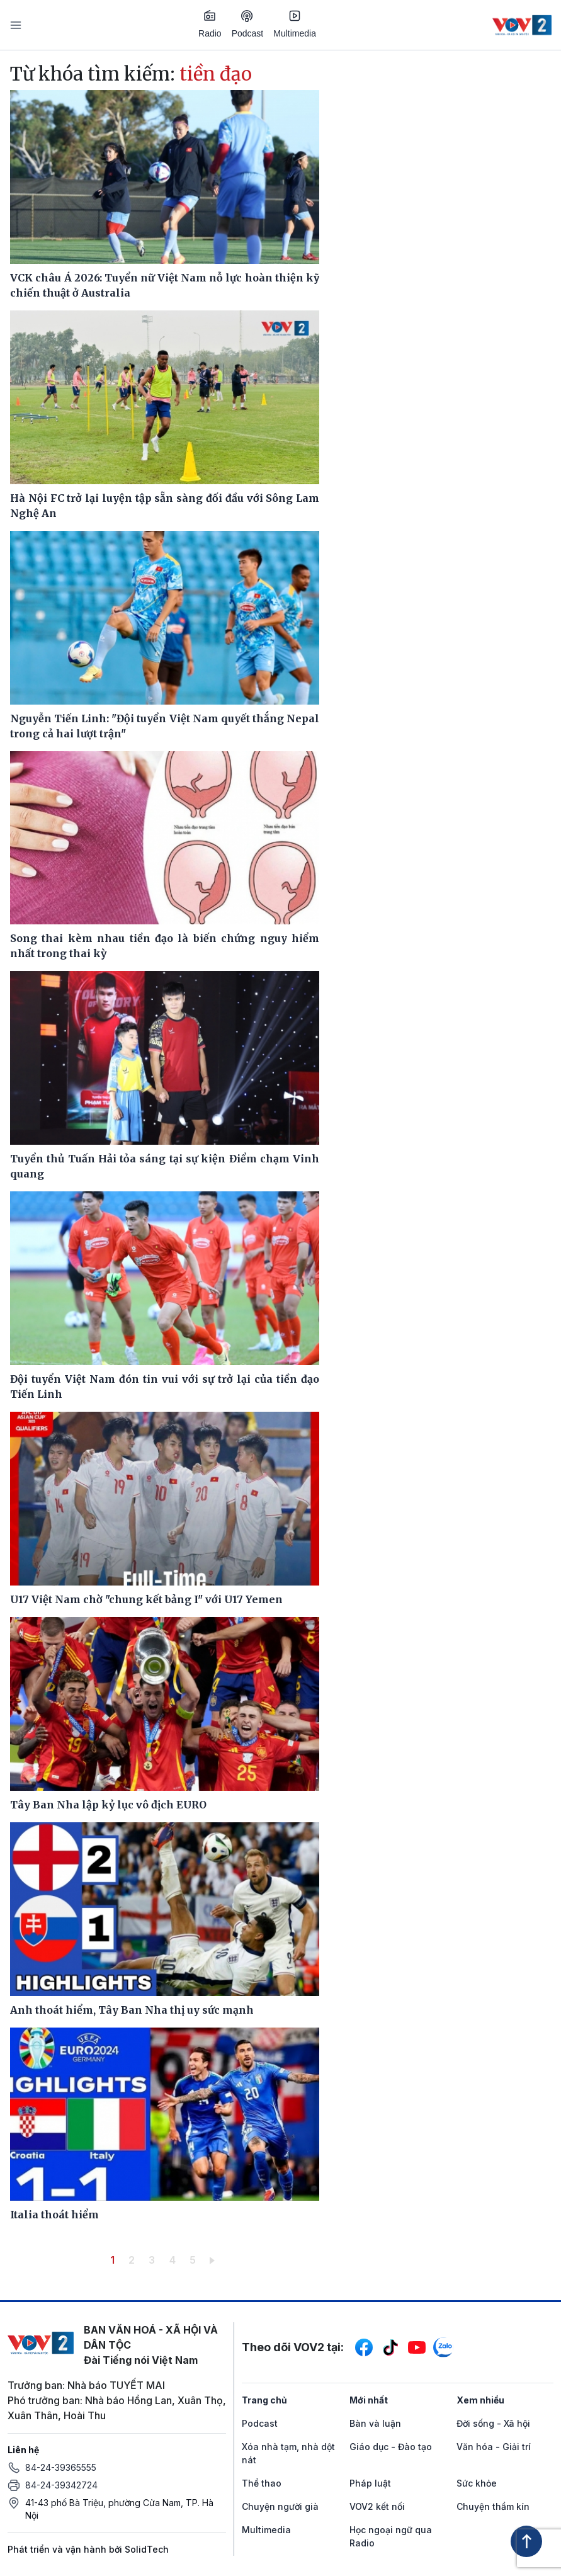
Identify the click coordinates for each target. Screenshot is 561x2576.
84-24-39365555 (60, 2467)
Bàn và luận (375, 2423)
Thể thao (261, 2483)
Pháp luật (370, 2483)
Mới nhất (368, 2400)
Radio (210, 23)
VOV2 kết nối (377, 2506)
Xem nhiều (480, 2400)
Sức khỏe (476, 2483)
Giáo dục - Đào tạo (390, 2446)
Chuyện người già (280, 2506)
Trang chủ (264, 2400)
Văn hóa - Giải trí (493, 2446)
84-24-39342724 (61, 2485)
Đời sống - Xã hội (493, 2423)
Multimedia (294, 23)
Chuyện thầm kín (493, 2506)
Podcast (248, 24)
